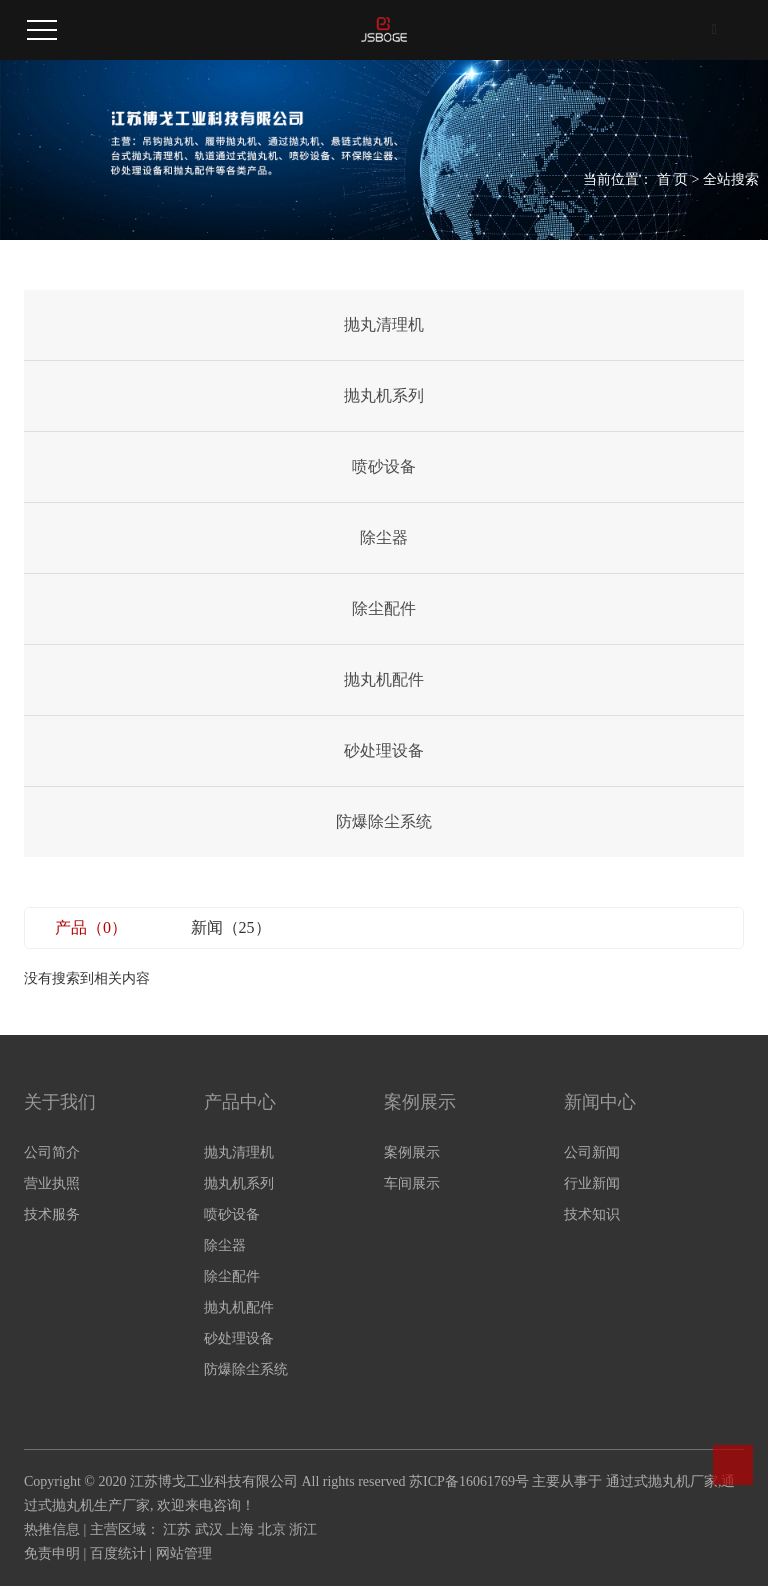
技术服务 (52, 1214)
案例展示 (412, 1152)
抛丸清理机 (384, 324)
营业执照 (52, 1183)
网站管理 (184, 1553)
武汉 (209, 1529)
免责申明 (52, 1553)
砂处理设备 (384, 750)
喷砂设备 (384, 466)
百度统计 (118, 1553)
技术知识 (592, 1214)
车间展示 (412, 1183)
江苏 (177, 1529)
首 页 (673, 179)
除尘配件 (384, 608)
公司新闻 (592, 1152)
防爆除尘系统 (384, 821)
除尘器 (384, 537)
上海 (240, 1529)
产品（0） (91, 927)
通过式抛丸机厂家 (662, 1481)
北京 (272, 1529)
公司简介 (52, 1152)
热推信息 (52, 1529)
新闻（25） (231, 927)
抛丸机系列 (384, 395)
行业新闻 (592, 1183)
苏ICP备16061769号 (469, 1481)
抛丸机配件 (384, 679)
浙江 (303, 1529)
